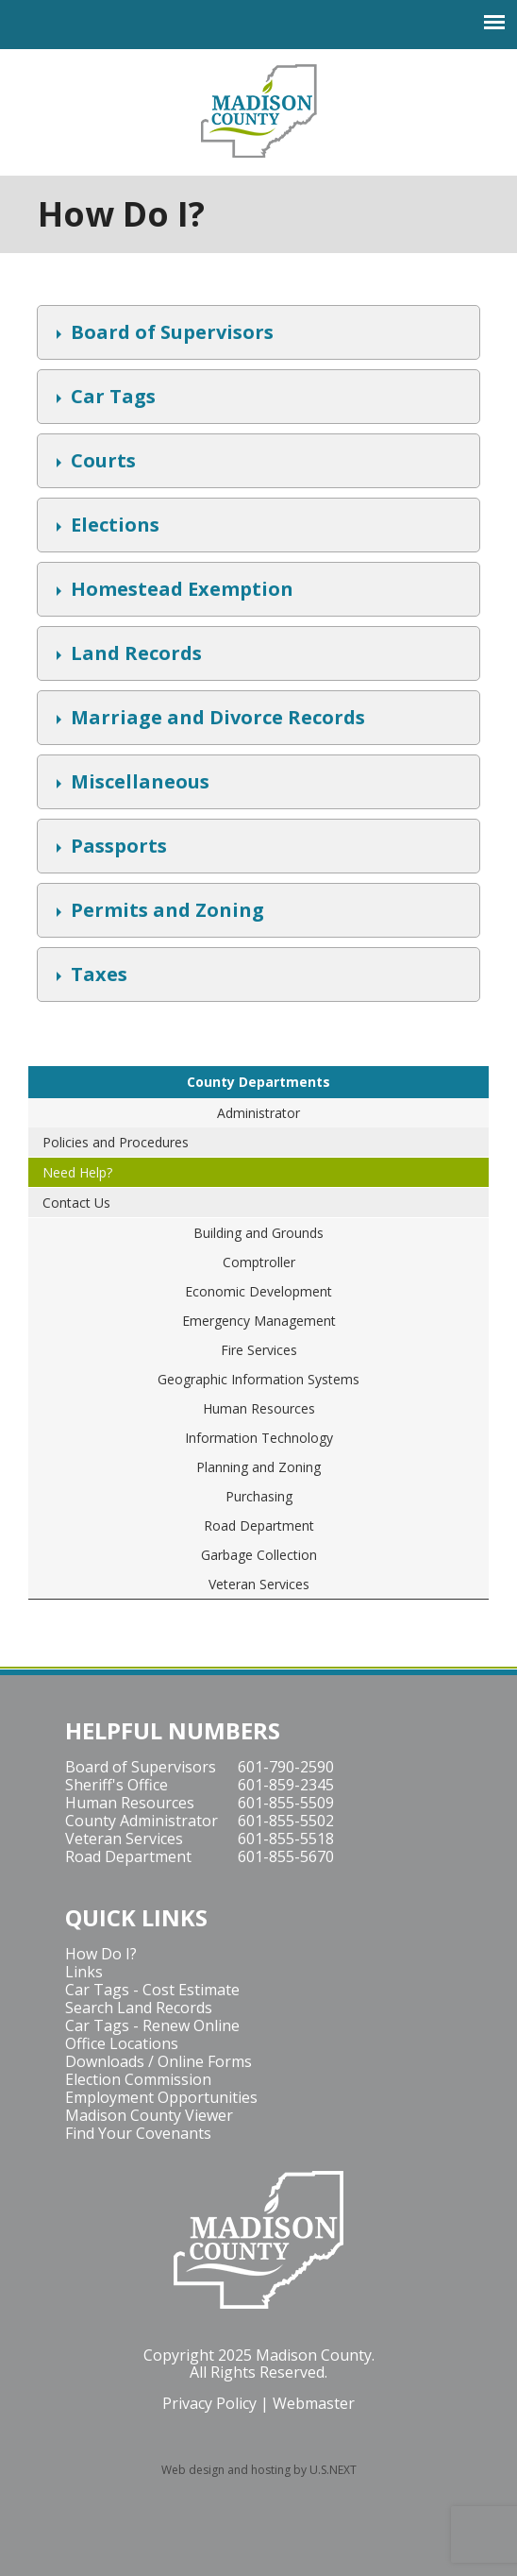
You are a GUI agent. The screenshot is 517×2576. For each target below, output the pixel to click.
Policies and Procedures (115, 1142)
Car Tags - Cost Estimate (152, 1989)
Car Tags (111, 398)
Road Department (259, 1525)
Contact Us (76, 1203)
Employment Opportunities (161, 2097)
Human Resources (259, 1408)
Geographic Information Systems (258, 1379)
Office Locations (121, 2043)
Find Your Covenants (138, 2133)
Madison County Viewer (149, 2115)
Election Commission (138, 2079)
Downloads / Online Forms (158, 2061)
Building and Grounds (258, 1233)
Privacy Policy (209, 2403)
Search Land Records (138, 2007)
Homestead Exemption (179, 591)
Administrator (258, 1113)
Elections (112, 527)
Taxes (96, 976)
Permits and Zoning (165, 912)
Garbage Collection (259, 1555)
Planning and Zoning (258, 1467)
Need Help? (77, 1172)
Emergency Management (259, 1321)
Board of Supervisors (170, 334)
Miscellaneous (137, 784)
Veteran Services (258, 1584)
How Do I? (101, 1953)
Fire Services (259, 1350)
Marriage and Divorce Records (215, 719)
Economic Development (258, 1291)
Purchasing (258, 1496)
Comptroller (259, 1262)
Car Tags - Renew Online (152, 2025)
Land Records (134, 655)
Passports (116, 848)
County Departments (258, 1082)
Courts (101, 463)
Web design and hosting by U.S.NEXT (259, 2470)
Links (84, 1971)
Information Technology (259, 1438)
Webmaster (314, 2403)
